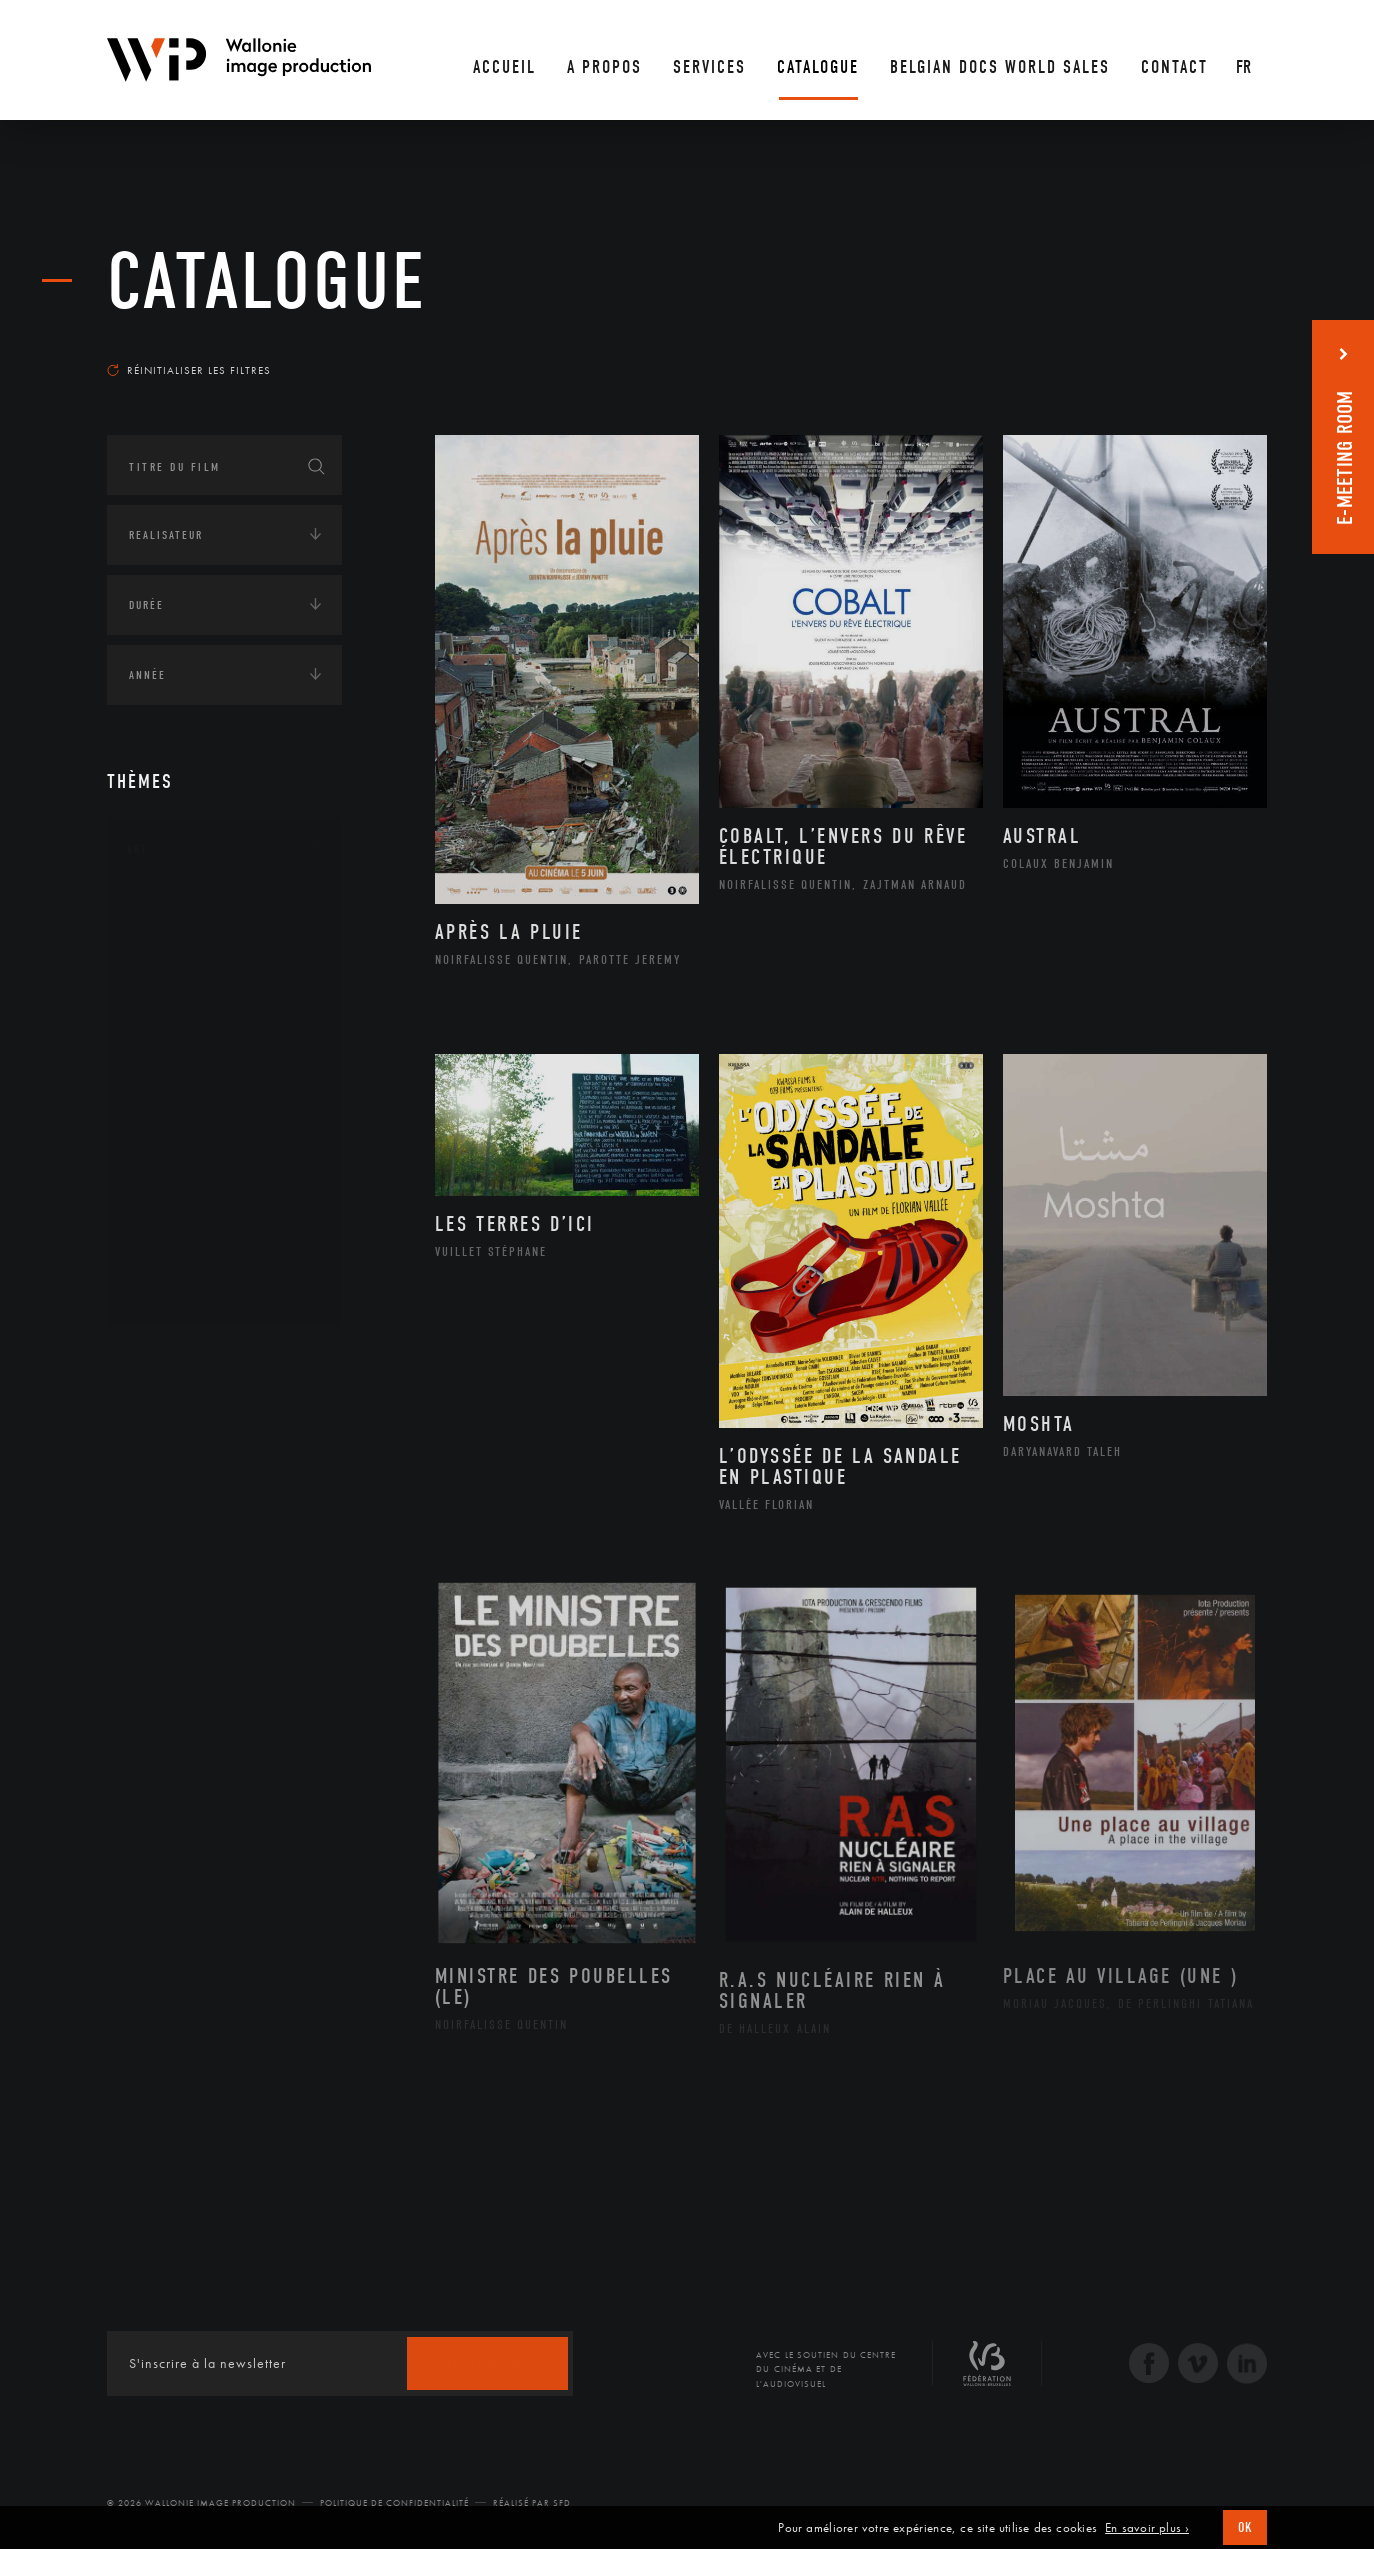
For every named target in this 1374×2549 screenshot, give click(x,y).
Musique (176, 1100)
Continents (163, 1359)
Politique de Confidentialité (394, 2503)
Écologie (155, 1421)
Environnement (200, 1513)
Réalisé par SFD (532, 2503)
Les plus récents (1217, 351)
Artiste (171, 973)
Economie (156, 1582)
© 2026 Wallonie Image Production (201, 2503)
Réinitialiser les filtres (189, 370)
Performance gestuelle (226, 1195)
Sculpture (180, 1259)
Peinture (175, 1163)
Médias (148, 1644)
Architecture (191, 909)
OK (1245, 2527)
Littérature (185, 1068)
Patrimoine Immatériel (224, 1132)
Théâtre (173, 1291)
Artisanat (181, 941)
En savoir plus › (1147, 2528)
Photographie (194, 1227)
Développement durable (225, 1481)
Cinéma (172, 1004)
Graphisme (183, 1036)
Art (137, 849)
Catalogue (267, 282)
